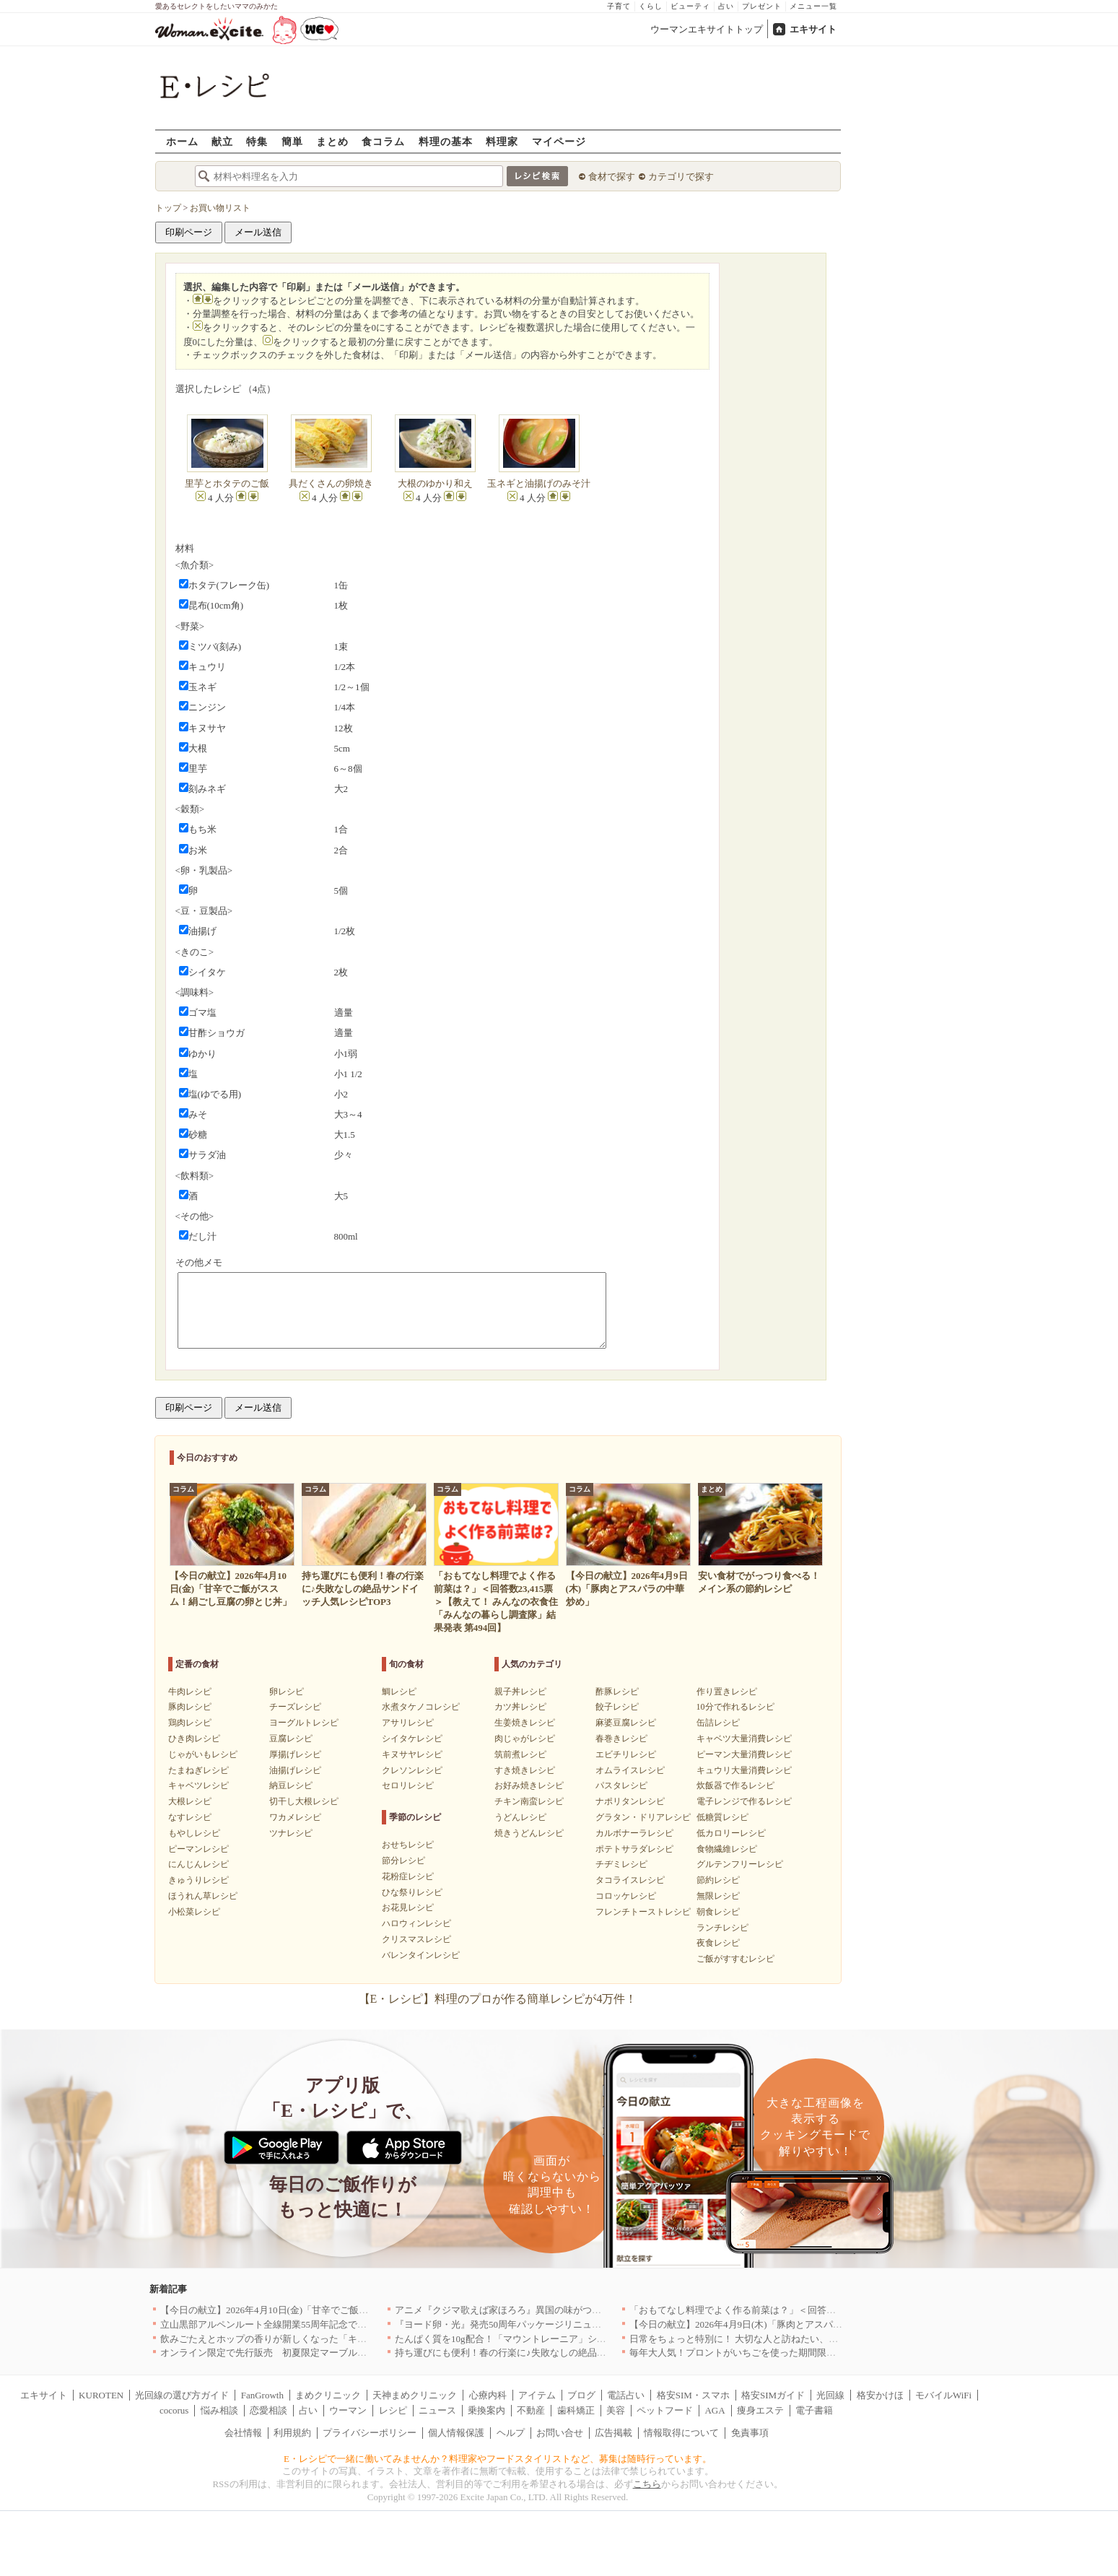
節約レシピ (718, 1880)
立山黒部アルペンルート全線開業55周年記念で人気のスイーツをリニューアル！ (329, 2324)
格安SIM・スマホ (693, 2395)
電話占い (626, 2395)
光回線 (830, 2395)
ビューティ (690, 6)
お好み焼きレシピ (529, 1785)
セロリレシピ (408, 1785)
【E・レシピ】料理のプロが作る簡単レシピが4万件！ (498, 1999)
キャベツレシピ (198, 1785)
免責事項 (750, 2432)
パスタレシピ (621, 1785)
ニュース (437, 2410)
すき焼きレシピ (524, 1770)
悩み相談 (219, 2410)
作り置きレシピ (726, 1692)
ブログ (581, 2395)
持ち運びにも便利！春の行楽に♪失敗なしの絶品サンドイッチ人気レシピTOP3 (558, 2352)
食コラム (383, 141)
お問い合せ (559, 2432)
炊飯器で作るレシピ (735, 1785)
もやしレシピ (194, 1833)
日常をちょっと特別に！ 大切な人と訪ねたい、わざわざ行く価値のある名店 (790, 2338)
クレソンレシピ (412, 1770)
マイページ (559, 141)
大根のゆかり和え (435, 483)
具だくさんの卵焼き (331, 483)
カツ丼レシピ (520, 1707)
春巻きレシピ (621, 1738)
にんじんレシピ (198, 1864)
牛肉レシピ (189, 1692)
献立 (222, 141)
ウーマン (348, 2410)
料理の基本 (446, 141)
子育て (619, 6)
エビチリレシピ (625, 1754)
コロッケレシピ (625, 1896)
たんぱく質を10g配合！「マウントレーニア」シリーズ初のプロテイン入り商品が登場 (575, 2338)
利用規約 (292, 2432)
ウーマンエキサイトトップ (706, 29)
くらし (651, 6)
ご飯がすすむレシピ (735, 1959)
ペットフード (665, 2410)
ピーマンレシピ (198, 1849)
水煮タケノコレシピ (421, 1707)
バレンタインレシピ (421, 1955)
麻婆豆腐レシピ (625, 1723)
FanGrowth (262, 2395)
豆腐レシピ (291, 1738)
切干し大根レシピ (304, 1801)
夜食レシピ (718, 1943)
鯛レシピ (399, 1692)
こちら (647, 2484)
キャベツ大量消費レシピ (744, 1738)
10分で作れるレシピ (735, 1707)
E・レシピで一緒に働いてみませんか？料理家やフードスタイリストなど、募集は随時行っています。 (498, 2458)
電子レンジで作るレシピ (744, 1801)
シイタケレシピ (412, 1738)
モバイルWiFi (943, 2395)
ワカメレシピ (295, 1817)
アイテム (537, 2395)
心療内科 (488, 2395)
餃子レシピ (617, 1707)
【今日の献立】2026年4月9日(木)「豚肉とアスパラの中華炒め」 (764, 2324)
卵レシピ (286, 1692)
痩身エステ (760, 2410)
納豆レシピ (291, 1785)
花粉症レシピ (408, 1876)
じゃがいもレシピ (202, 1754)
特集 (257, 141)
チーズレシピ (295, 1707)
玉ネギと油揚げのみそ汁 (538, 483)
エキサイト (813, 29)
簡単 (292, 141)
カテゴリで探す (681, 176)
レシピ (393, 2410)
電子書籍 (814, 2410)
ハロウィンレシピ (416, 1923)
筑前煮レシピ (520, 1754)
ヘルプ (511, 2432)
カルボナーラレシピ (634, 1833)
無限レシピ (718, 1896)
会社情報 (243, 2432)
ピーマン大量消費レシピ (744, 1754)
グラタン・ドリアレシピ (643, 1817)
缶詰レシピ (718, 1723)
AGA (714, 2410)
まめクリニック (328, 2395)
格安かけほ (880, 2395)
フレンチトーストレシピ (643, 1912)
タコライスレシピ (630, 1880)
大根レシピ (189, 1801)
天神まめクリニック (414, 2395)
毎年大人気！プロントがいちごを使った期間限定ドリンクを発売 (765, 2352)
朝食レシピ (718, 1912)
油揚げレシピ (295, 1770)
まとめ (332, 141)
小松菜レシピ (194, 1912)
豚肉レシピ (189, 1707)
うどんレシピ (520, 1817)
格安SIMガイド (773, 2395)
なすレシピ (189, 1817)
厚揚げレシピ (295, 1754)
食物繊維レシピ (726, 1849)
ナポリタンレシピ (630, 1801)
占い (726, 6)
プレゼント (762, 6)
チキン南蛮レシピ (529, 1801)
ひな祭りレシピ (412, 1892)
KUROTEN (101, 2395)
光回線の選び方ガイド (182, 2395)
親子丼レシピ (520, 1692)
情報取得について (681, 2432)
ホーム (182, 141)
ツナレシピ (291, 1833)
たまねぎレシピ (198, 1770)
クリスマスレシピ (416, 1939)
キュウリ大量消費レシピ (744, 1770)
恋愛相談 (268, 2410)
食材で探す (611, 176)
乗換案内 (486, 2410)
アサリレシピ (408, 1723)
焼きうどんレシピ (529, 1833)
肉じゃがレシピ (524, 1738)
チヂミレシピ (621, 1864)
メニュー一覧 (813, 6)
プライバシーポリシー (369, 2432)
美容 (615, 2410)
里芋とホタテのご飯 (227, 483)
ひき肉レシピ (194, 1738)
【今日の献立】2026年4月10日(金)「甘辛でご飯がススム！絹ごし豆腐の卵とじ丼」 (334, 2310)
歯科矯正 (576, 2410)
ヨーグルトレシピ (304, 1723)
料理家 (502, 141)
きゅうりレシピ (198, 1880)
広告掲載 (613, 2432)
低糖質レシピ (722, 1817)
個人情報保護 (456, 2432)
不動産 (531, 2410)
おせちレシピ (408, 1845)
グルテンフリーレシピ (739, 1864)
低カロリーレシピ (731, 1833)
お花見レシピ (408, 1907)
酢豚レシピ (617, 1692)
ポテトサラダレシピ (634, 1849)
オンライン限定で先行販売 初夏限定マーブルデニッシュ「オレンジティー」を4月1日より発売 (362, 2352)
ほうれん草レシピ (202, 1896)
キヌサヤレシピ (412, 1754)
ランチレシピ (722, 1928)
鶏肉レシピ (189, 1723)
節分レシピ (403, 1860)
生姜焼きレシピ (524, 1723)
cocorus (174, 2410)
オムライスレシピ (630, 1770)
